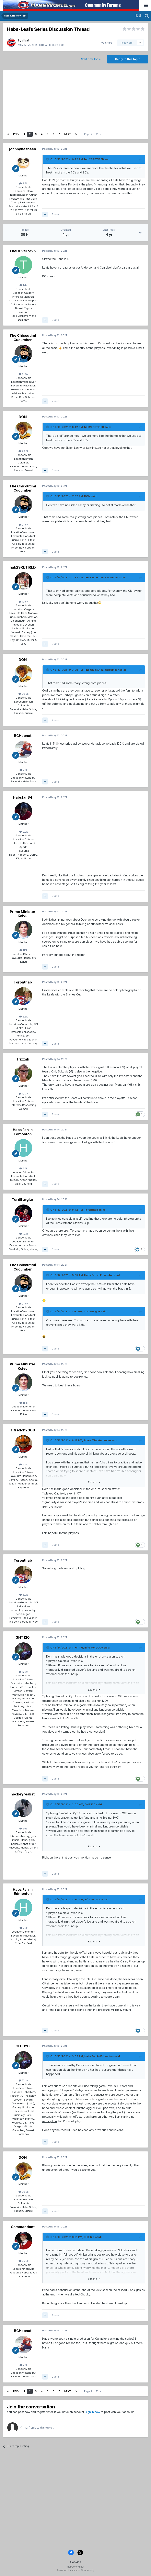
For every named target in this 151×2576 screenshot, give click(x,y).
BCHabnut (22, 736)
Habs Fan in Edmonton (23, 1132)
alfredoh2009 (22, 1430)
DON (23, 417)
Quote (55, 214)
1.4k (23, 285)
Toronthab (23, 982)
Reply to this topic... (39, 2427)
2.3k (23, 831)
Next (67, 134)
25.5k (23, 2260)
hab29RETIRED (94, 159)
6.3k (23, 1016)
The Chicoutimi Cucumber (22, 337)
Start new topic (91, 59)
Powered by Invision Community (75, 2570)
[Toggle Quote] (48, 159)
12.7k (23, 1093)
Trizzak (22, 1059)
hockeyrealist (23, 1794)
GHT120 (23, 1637)
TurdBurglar (22, 1199)
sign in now (93, 2412)
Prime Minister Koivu (22, 914)
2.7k (23, 183)
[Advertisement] (75, 102)
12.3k (23, 1671)
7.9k (23, 770)
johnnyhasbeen (22, 149)
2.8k (23, 1233)
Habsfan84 (22, 797)
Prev (16, 134)
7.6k (23, 1168)
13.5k (23, 601)
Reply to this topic (127, 59)
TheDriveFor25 (22, 251)
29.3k (23, 451)
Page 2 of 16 (92, 134)
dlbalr (26, 40)
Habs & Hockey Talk (51, 44)
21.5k (23, 374)
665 (23, 1828)
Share (106, 42)
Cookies (75, 2562)
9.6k (23, 1464)
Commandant (23, 2227)
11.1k (23, 950)
